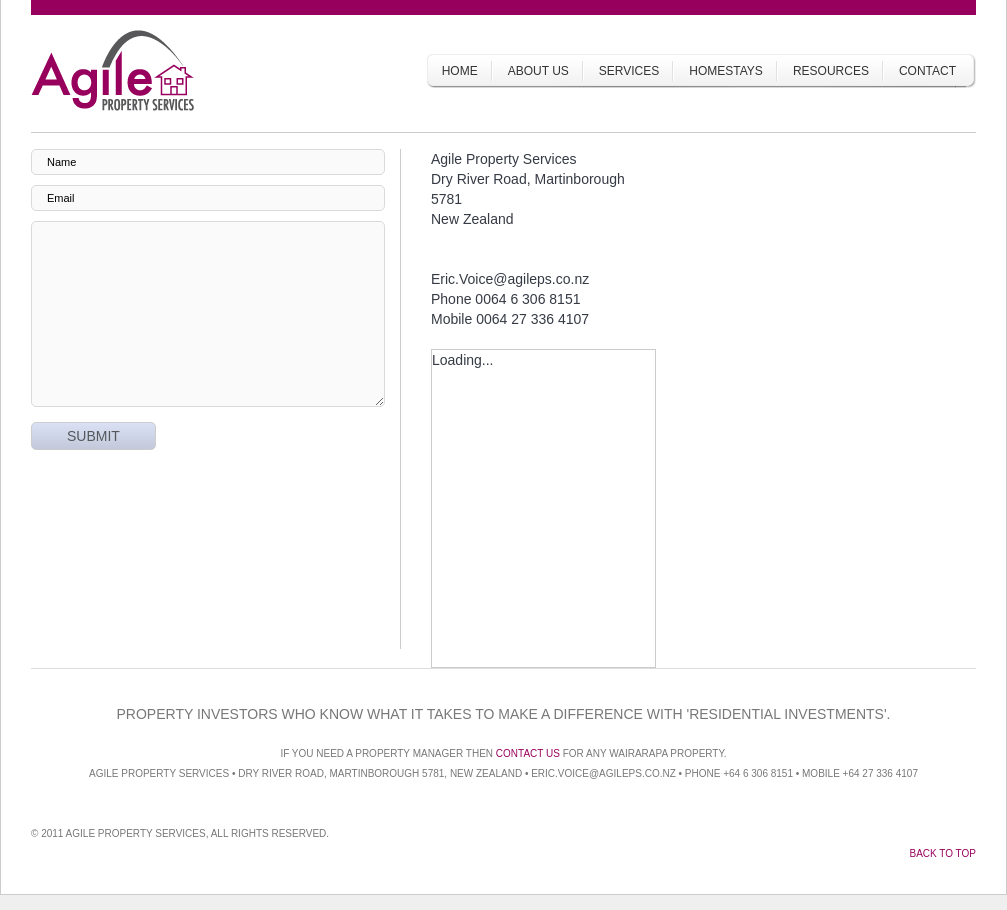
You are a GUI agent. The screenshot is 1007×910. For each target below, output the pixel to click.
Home (460, 71)
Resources (831, 71)
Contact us (528, 753)
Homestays (726, 71)
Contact (927, 71)
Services (629, 71)
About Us (538, 71)
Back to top (942, 853)
